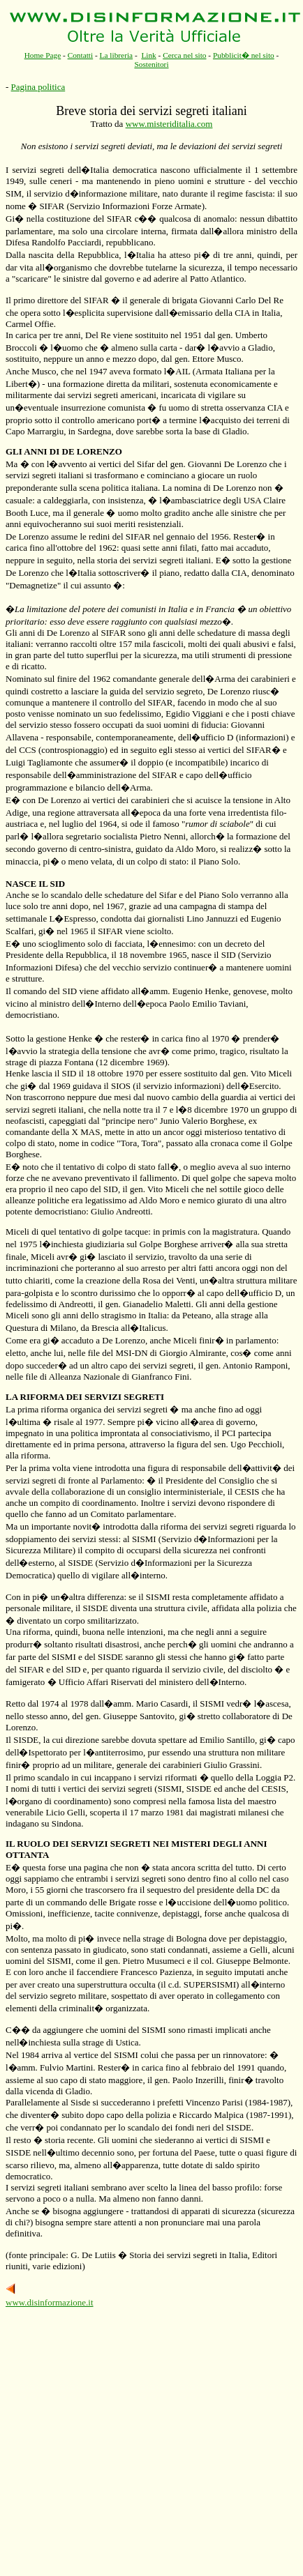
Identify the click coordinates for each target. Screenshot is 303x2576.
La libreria (116, 55)
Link (148, 55)
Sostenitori (151, 64)
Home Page (42, 55)
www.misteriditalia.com (169, 124)
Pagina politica (38, 87)
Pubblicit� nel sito (243, 55)
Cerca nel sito (184, 55)
